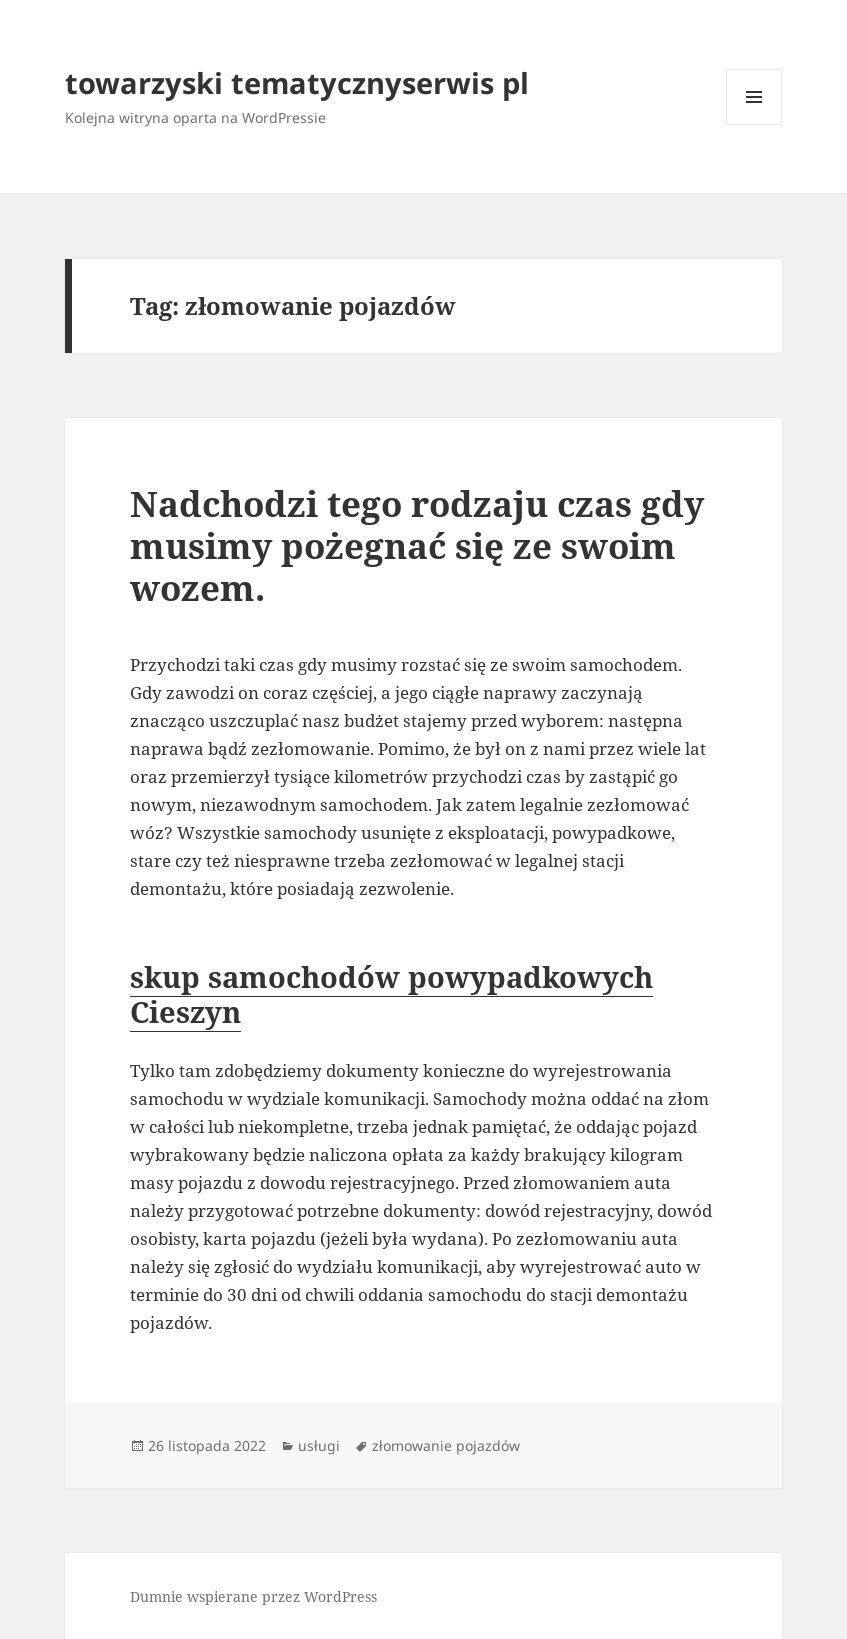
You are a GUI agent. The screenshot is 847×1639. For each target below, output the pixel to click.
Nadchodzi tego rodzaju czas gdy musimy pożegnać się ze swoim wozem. (417, 545)
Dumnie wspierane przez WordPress (253, 1596)
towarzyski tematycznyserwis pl (297, 82)
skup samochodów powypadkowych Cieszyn (391, 994)
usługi (319, 1445)
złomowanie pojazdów (446, 1445)
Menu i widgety (754, 124)
